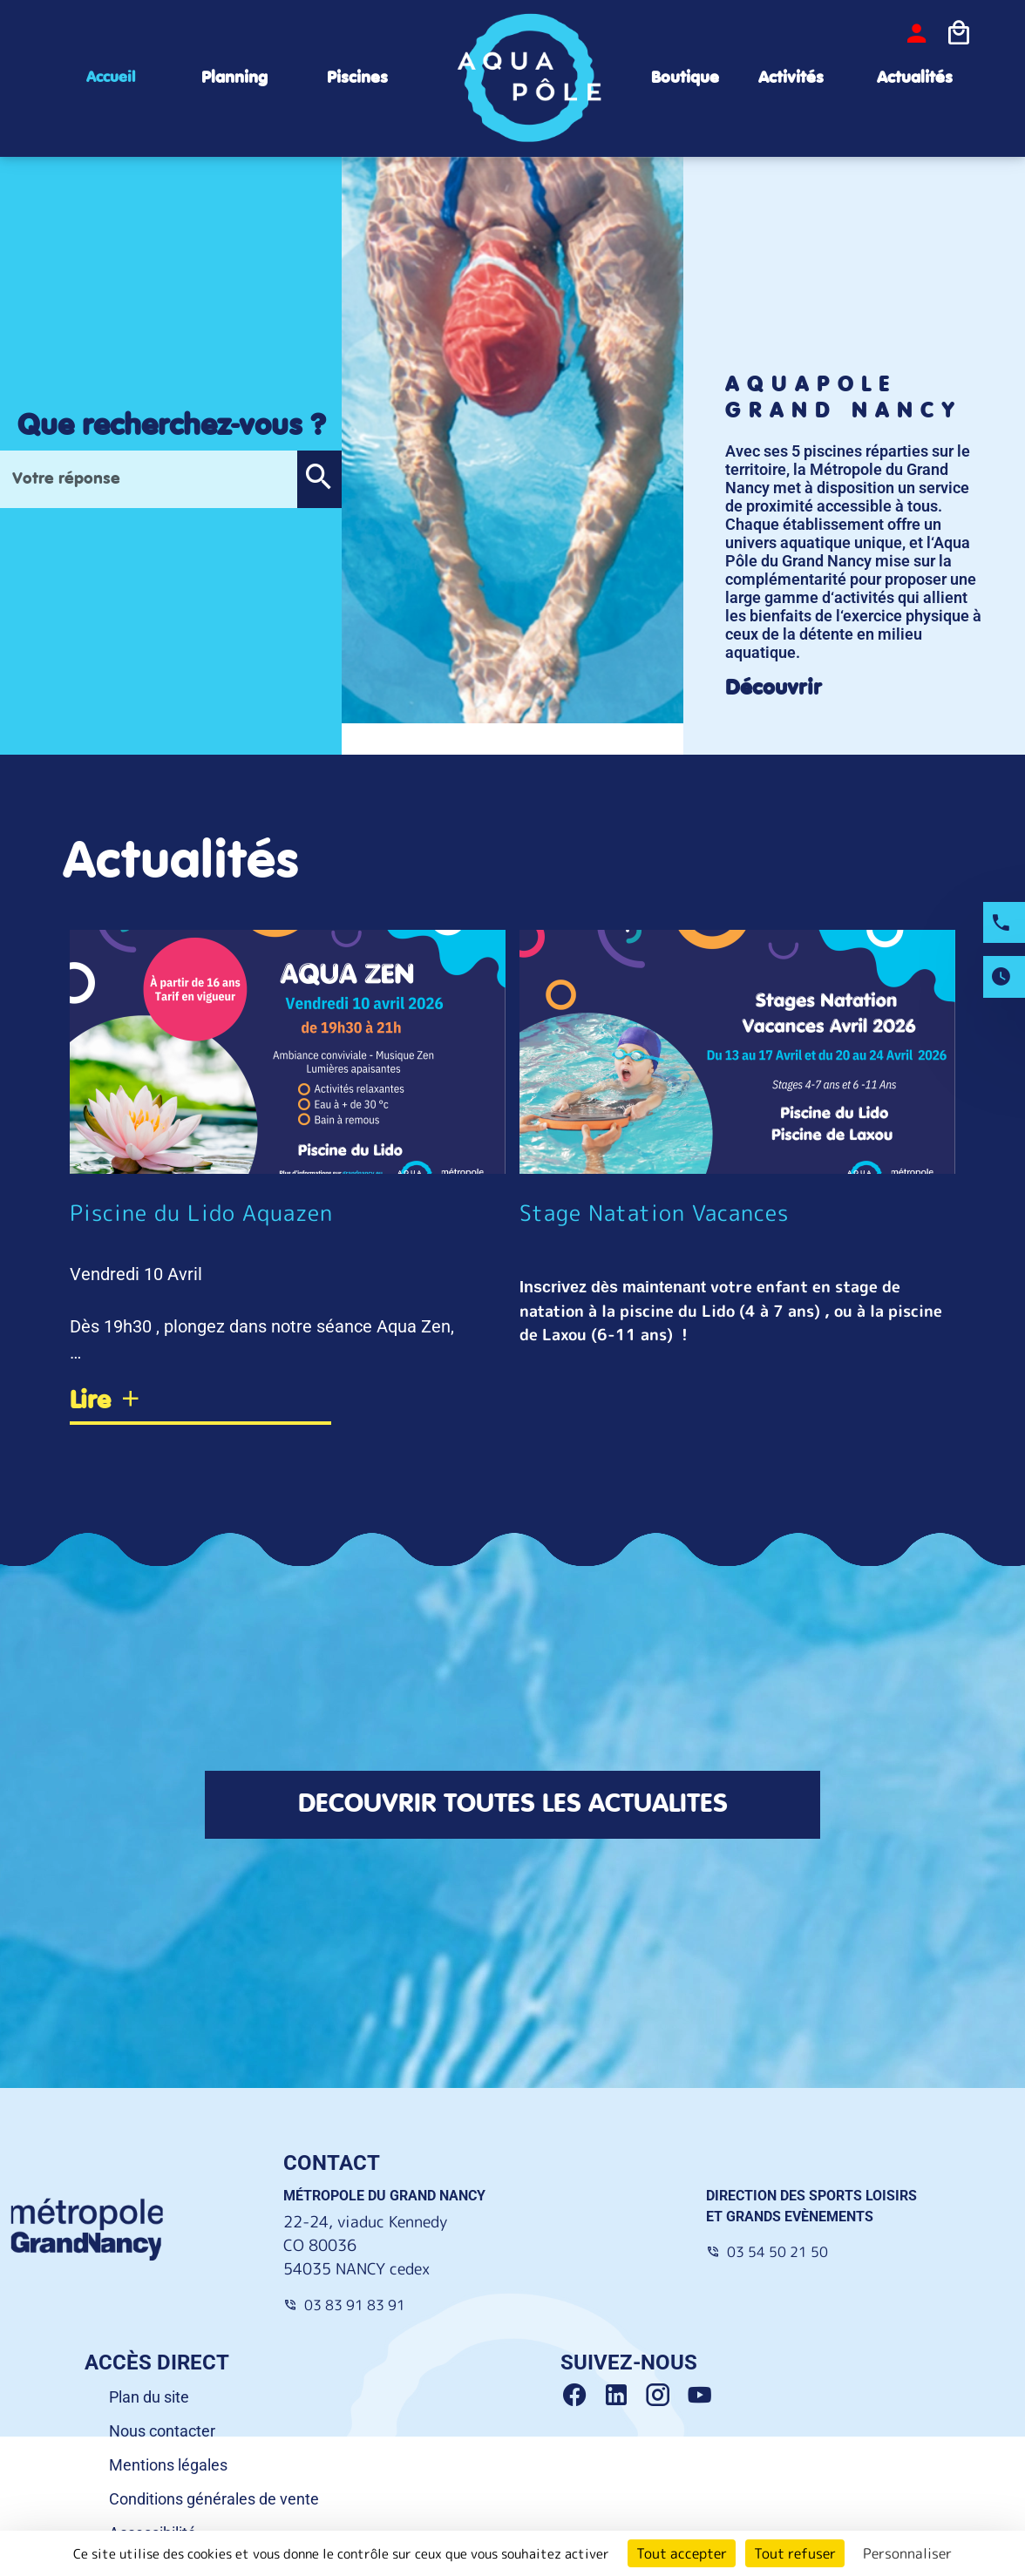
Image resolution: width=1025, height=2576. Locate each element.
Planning (234, 78)
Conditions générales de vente (214, 2499)
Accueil (110, 77)
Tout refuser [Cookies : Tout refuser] (795, 2553)
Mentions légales (168, 2465)
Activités (791, 78)
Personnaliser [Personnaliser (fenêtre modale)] (907, 2553)
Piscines (357, 78)
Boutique (685, 78)
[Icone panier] (959, 34)
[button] (319, 479)
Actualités (915, 78)
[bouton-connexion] (917, 34)
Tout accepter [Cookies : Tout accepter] (681, 2553)
